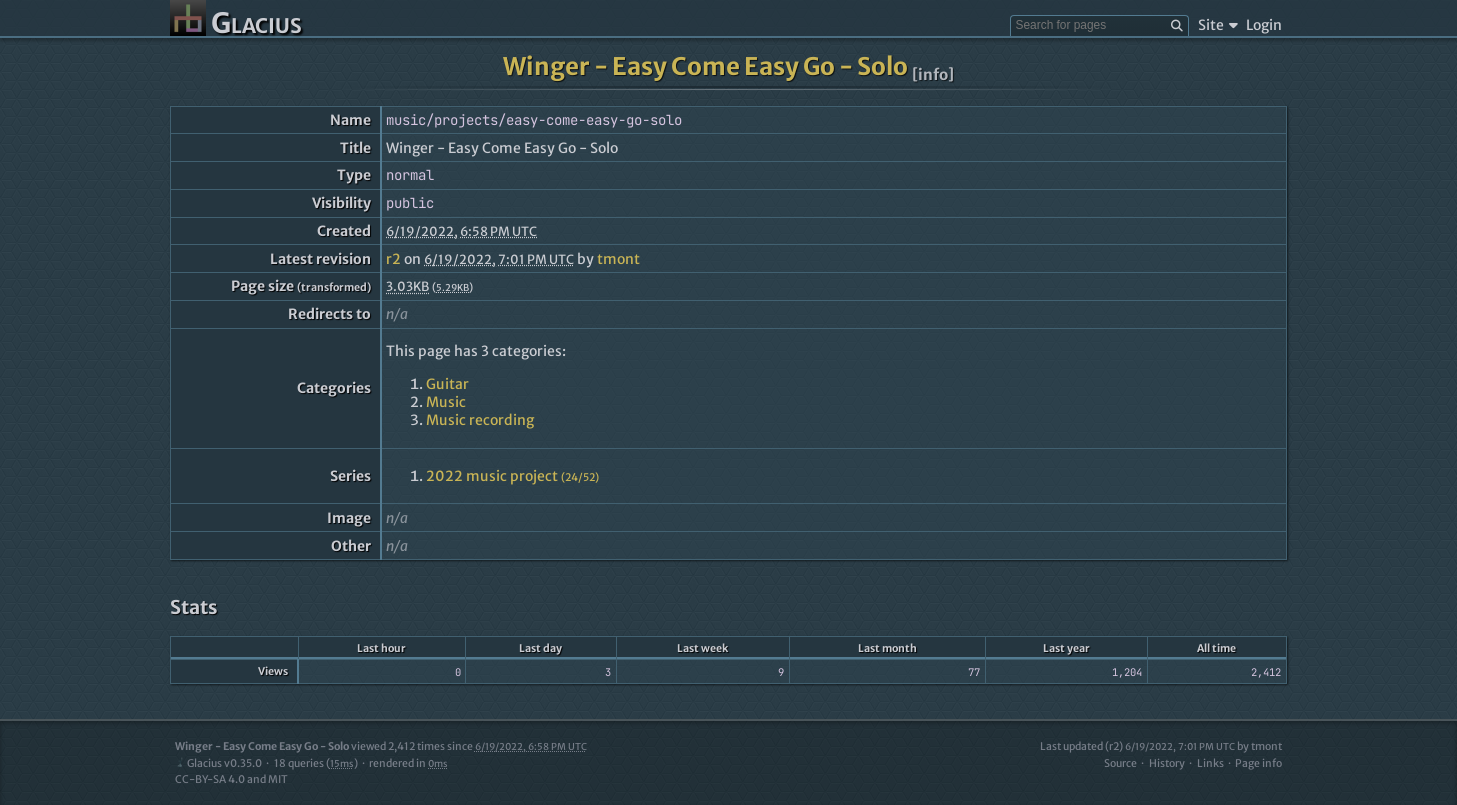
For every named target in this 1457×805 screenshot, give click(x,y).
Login (1264, 25)
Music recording (480, 420)
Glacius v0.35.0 (218, 763)
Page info (1258, 763)
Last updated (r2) (1137, 746)
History (1167, 763)
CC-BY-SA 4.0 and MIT (231, 779)
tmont (618, 259)
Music (446, 402)
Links (1210, 763)
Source (1120, 763)
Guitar (447, 384)
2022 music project (512, 476)
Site (1217, 25)
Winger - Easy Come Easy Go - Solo (705, 66)
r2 (393, 259)
